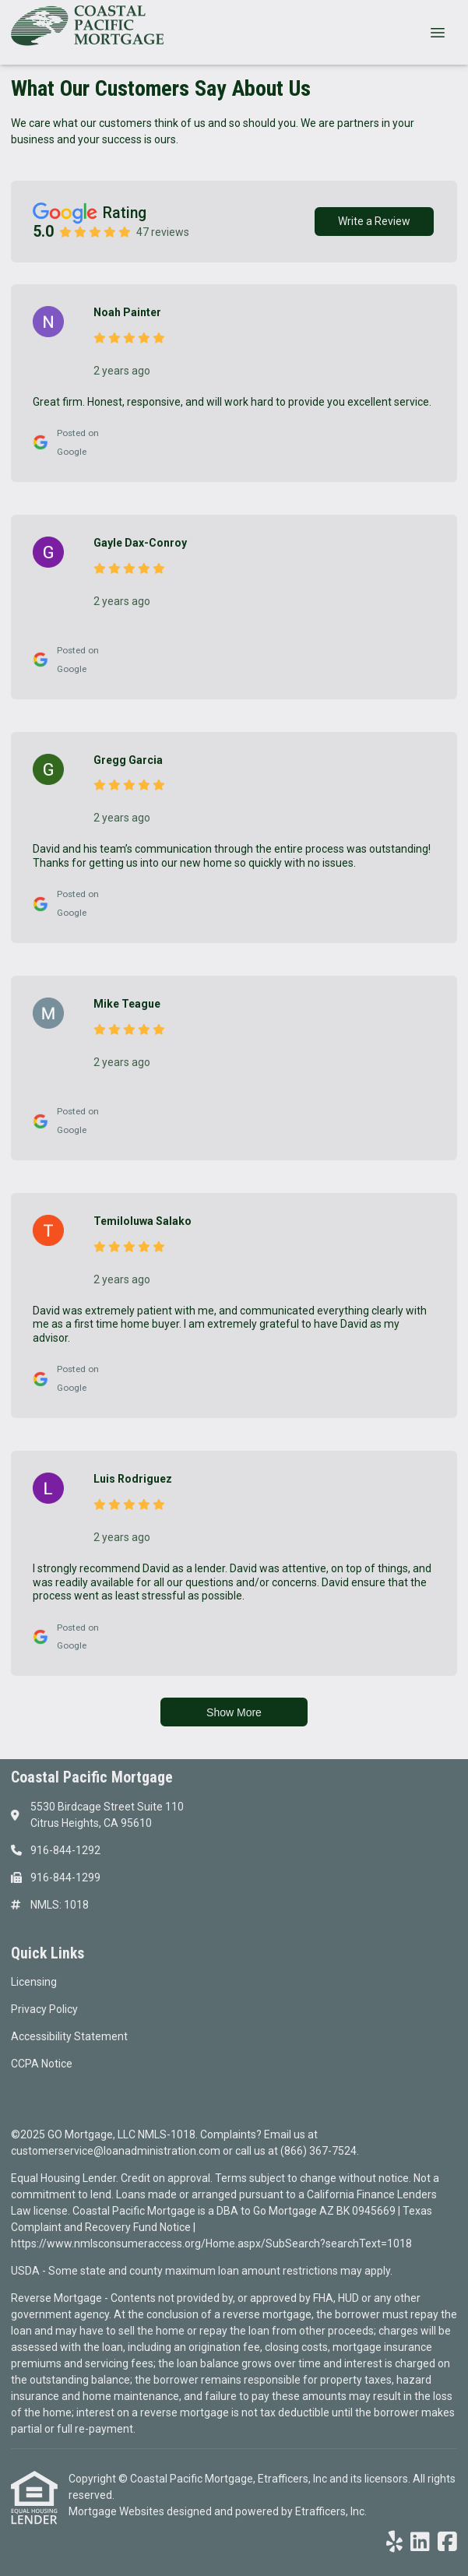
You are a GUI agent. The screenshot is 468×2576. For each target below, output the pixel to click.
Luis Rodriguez (132, 1479)
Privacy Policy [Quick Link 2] (44, 2009)
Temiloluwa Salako (142, 1221)
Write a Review (374, 221)
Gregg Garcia (128, 760)
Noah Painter (127, 312)
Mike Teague (126, 1004)
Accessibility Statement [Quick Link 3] (69, 2036)
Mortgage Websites (118, 2511)
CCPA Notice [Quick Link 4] (41, 2063)
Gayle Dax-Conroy (140, 543)
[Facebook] (447, 2542)
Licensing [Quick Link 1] (34, 1982)
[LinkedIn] (420, 2542)
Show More (234, 1712)
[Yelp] (394, 2542)
